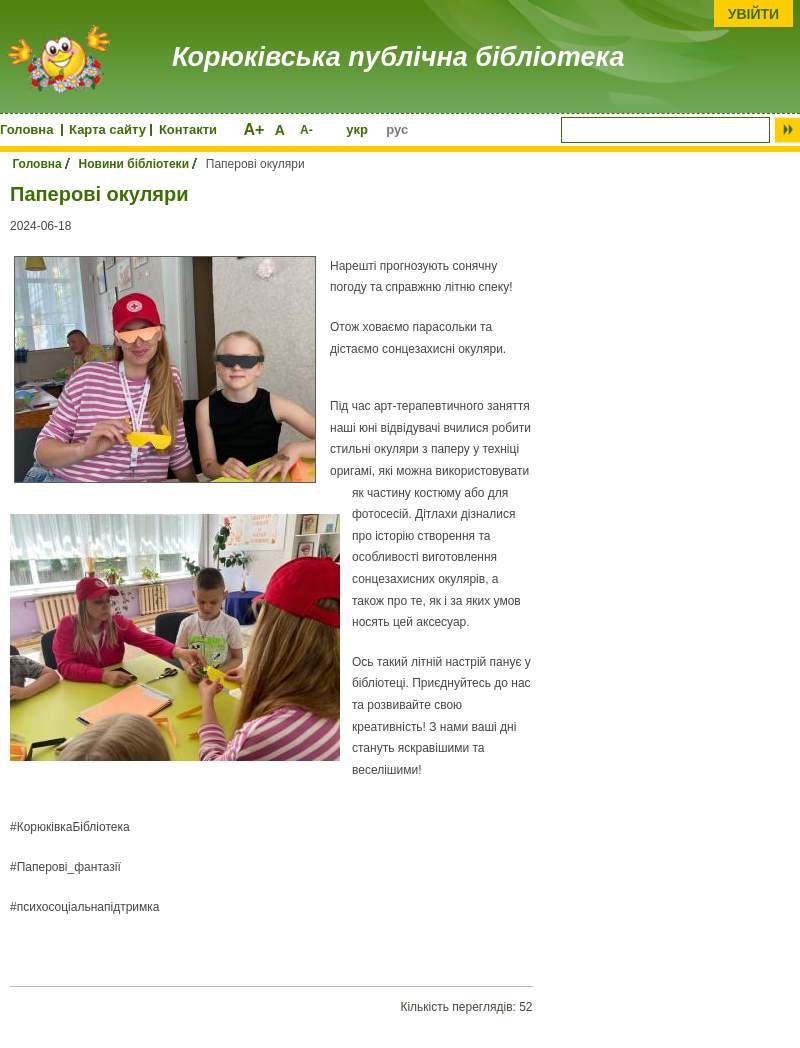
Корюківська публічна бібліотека (398, 57)
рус (397, 129)
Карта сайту (107, 129)
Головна (26, 129)
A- (306, 130)
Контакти (188, 129)
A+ (253, 129)
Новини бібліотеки (134, 164)
